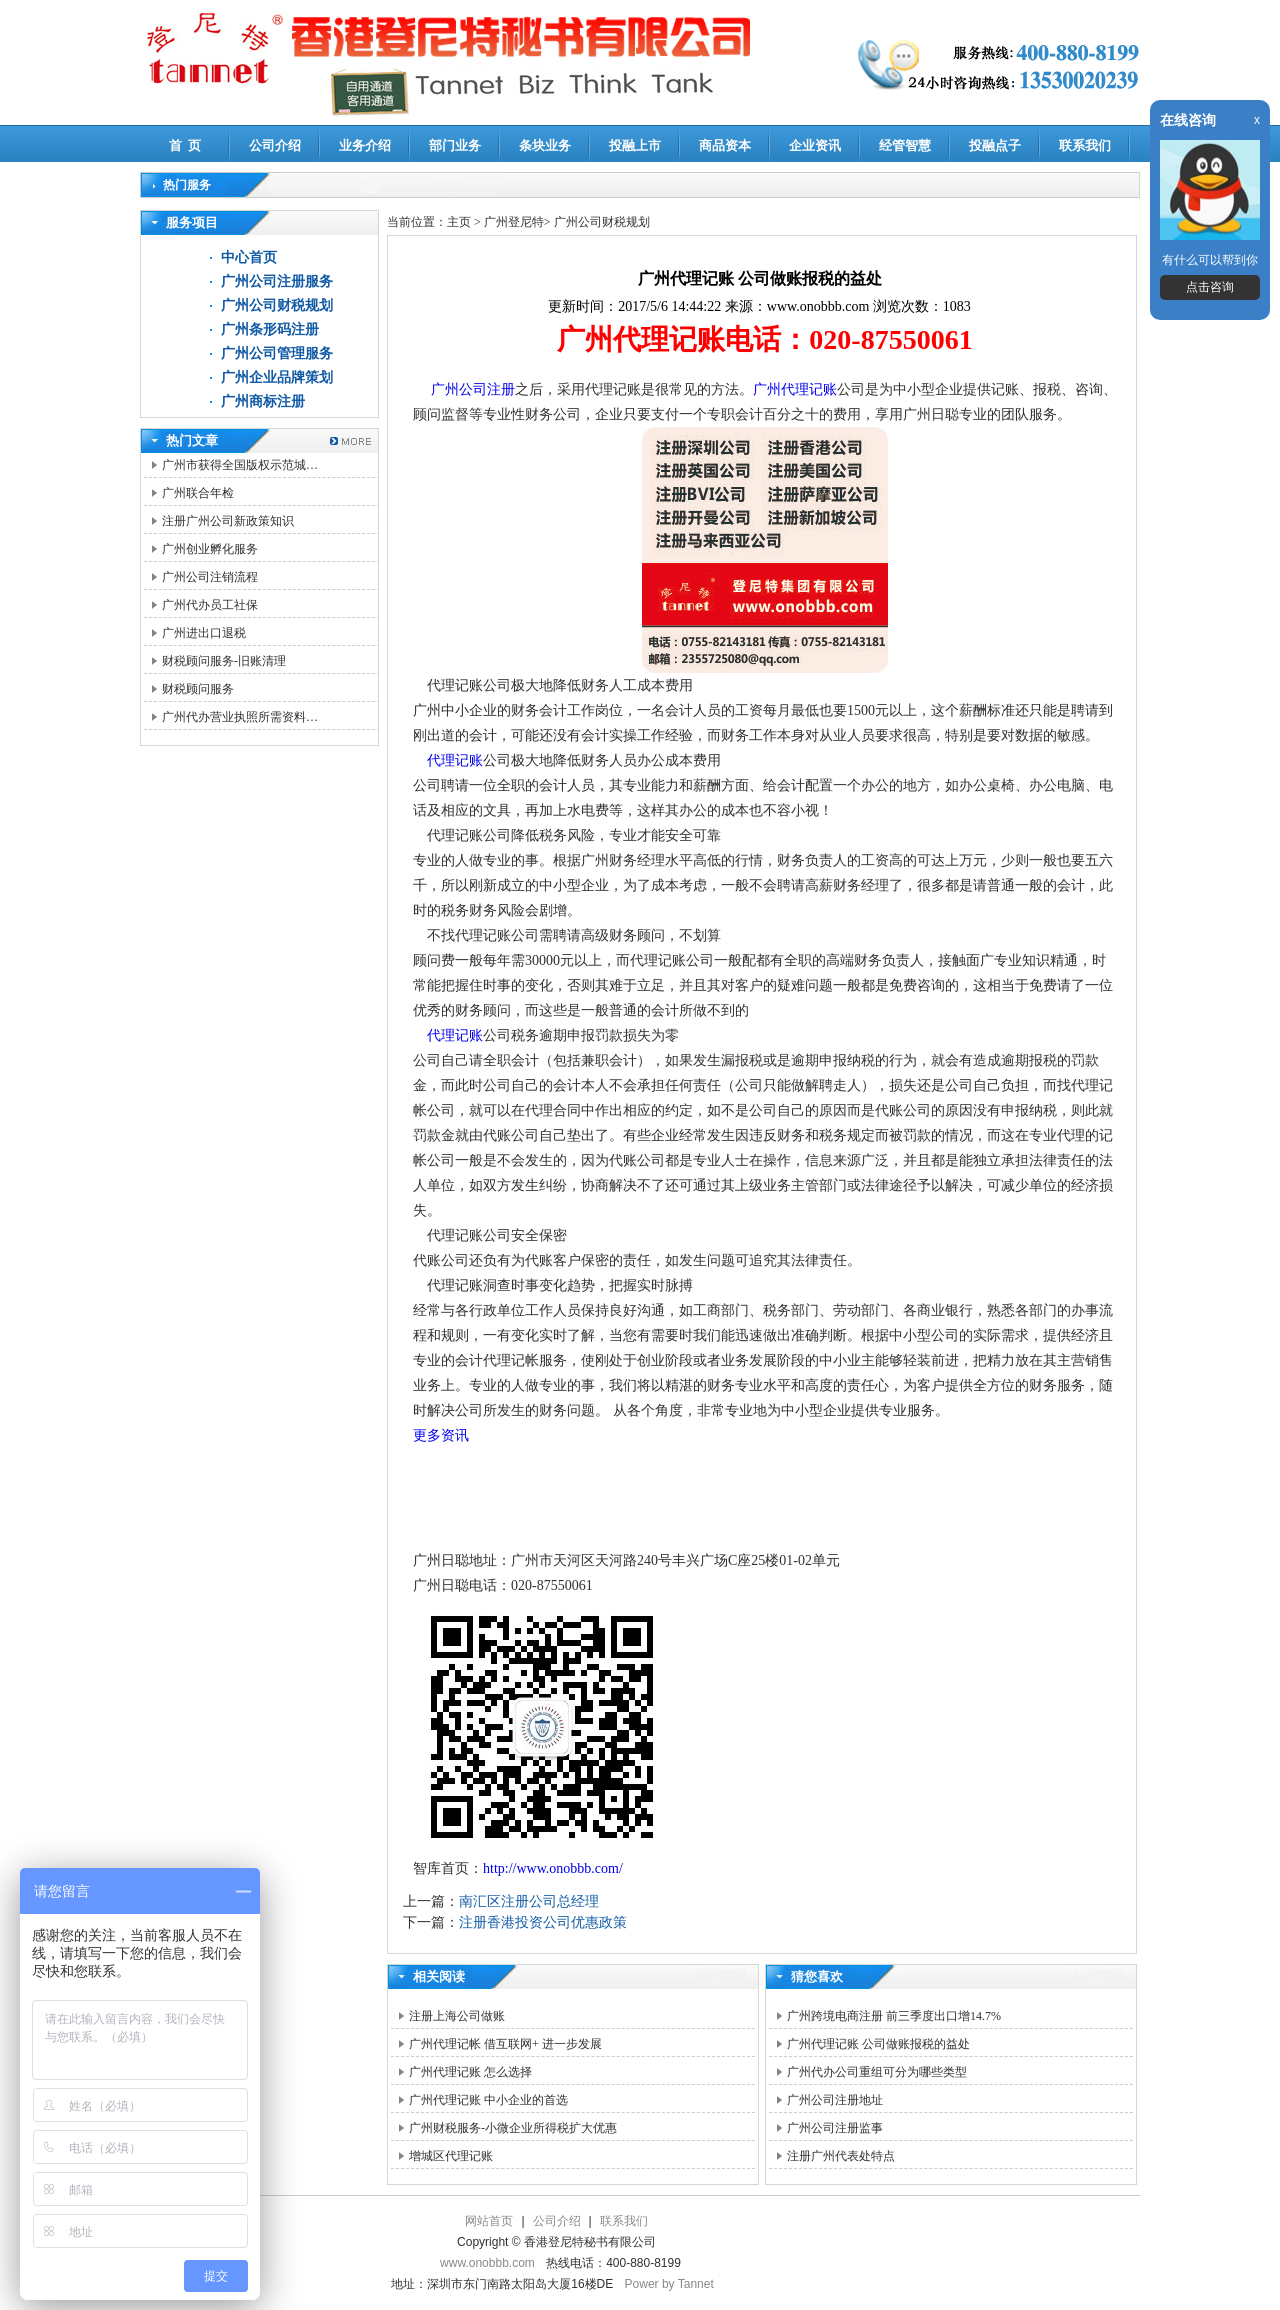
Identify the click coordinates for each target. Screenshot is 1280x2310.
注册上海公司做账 (457, 2016)
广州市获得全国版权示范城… (240, 465)
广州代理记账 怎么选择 (470, 2072)
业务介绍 (365, 145)
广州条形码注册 (270, 329)
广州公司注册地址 (835, 2100)
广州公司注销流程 (210, 577)
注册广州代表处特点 (841, 2156)
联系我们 (1085, 145)
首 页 (185, 145)
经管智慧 (905, 145)
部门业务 (455, 145)
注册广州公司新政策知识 (228, 521)
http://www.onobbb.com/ (553, 1868)
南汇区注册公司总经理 (529, 1901)
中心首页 (249, 257)
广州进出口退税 (204, 633)
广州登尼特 (514, 222)
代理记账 (455, 760)
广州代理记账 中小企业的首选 (488, 2100)
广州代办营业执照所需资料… (240, 717)
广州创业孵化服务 (210, 549)
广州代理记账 (795, 389)
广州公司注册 (473, 389)
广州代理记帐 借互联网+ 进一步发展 (505, 2044)
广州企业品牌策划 (277, 377)
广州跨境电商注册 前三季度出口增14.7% (894, 2016)
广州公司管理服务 (277, 353)
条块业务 (545, 145)
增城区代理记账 (451, 2156)
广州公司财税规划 (277, 305)
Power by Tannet (669, 2284)
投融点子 (995, 145)
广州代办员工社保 (210, 605)
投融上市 (635, 145)
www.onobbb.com (487, 2263)
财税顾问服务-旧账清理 (224, 661)
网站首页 (489, 2221)
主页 (459, 222)
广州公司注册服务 (277, 281)
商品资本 (725, 145)
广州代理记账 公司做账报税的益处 (878, 2044)
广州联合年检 (198, 493)
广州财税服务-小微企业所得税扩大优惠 (513, 2128)
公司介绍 (275, 145)
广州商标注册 (263, 401)
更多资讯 (441, 1435)
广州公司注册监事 (835, 2128)
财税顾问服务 (198, 689)
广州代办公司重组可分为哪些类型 (877, 2072)
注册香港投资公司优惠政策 (543, 1922)
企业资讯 (815, 145)
